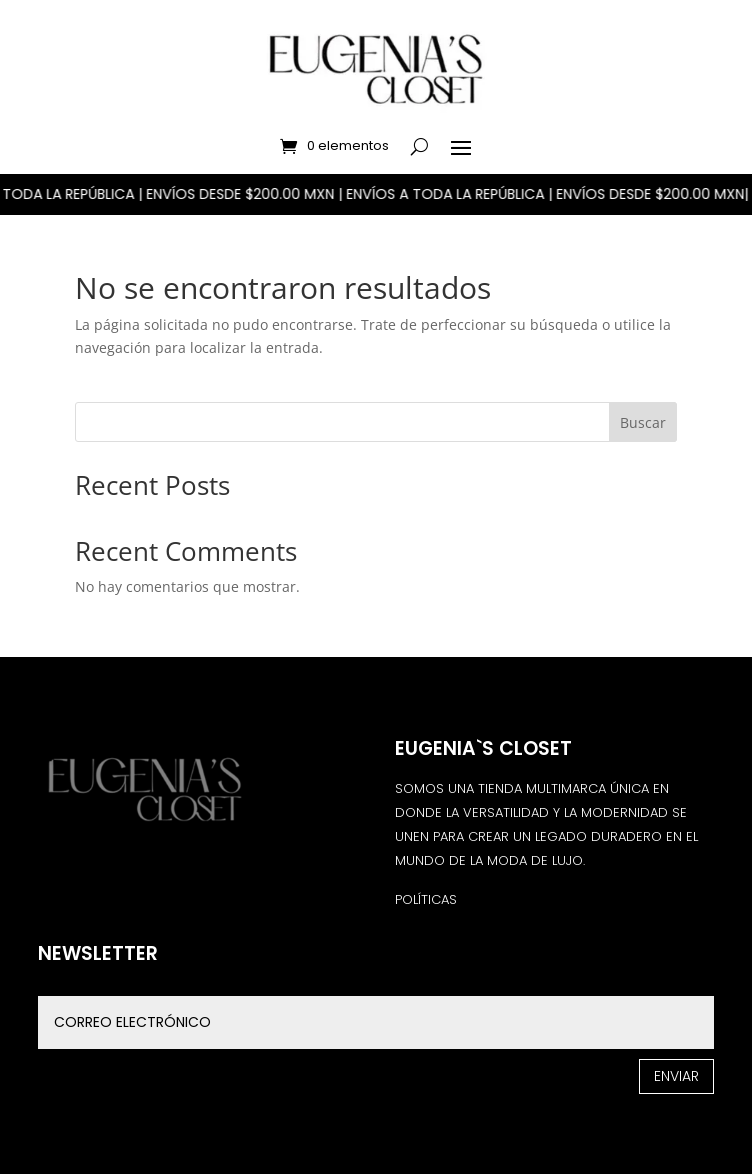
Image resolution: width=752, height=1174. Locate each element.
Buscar (643, 422)
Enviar (676, 1076)
